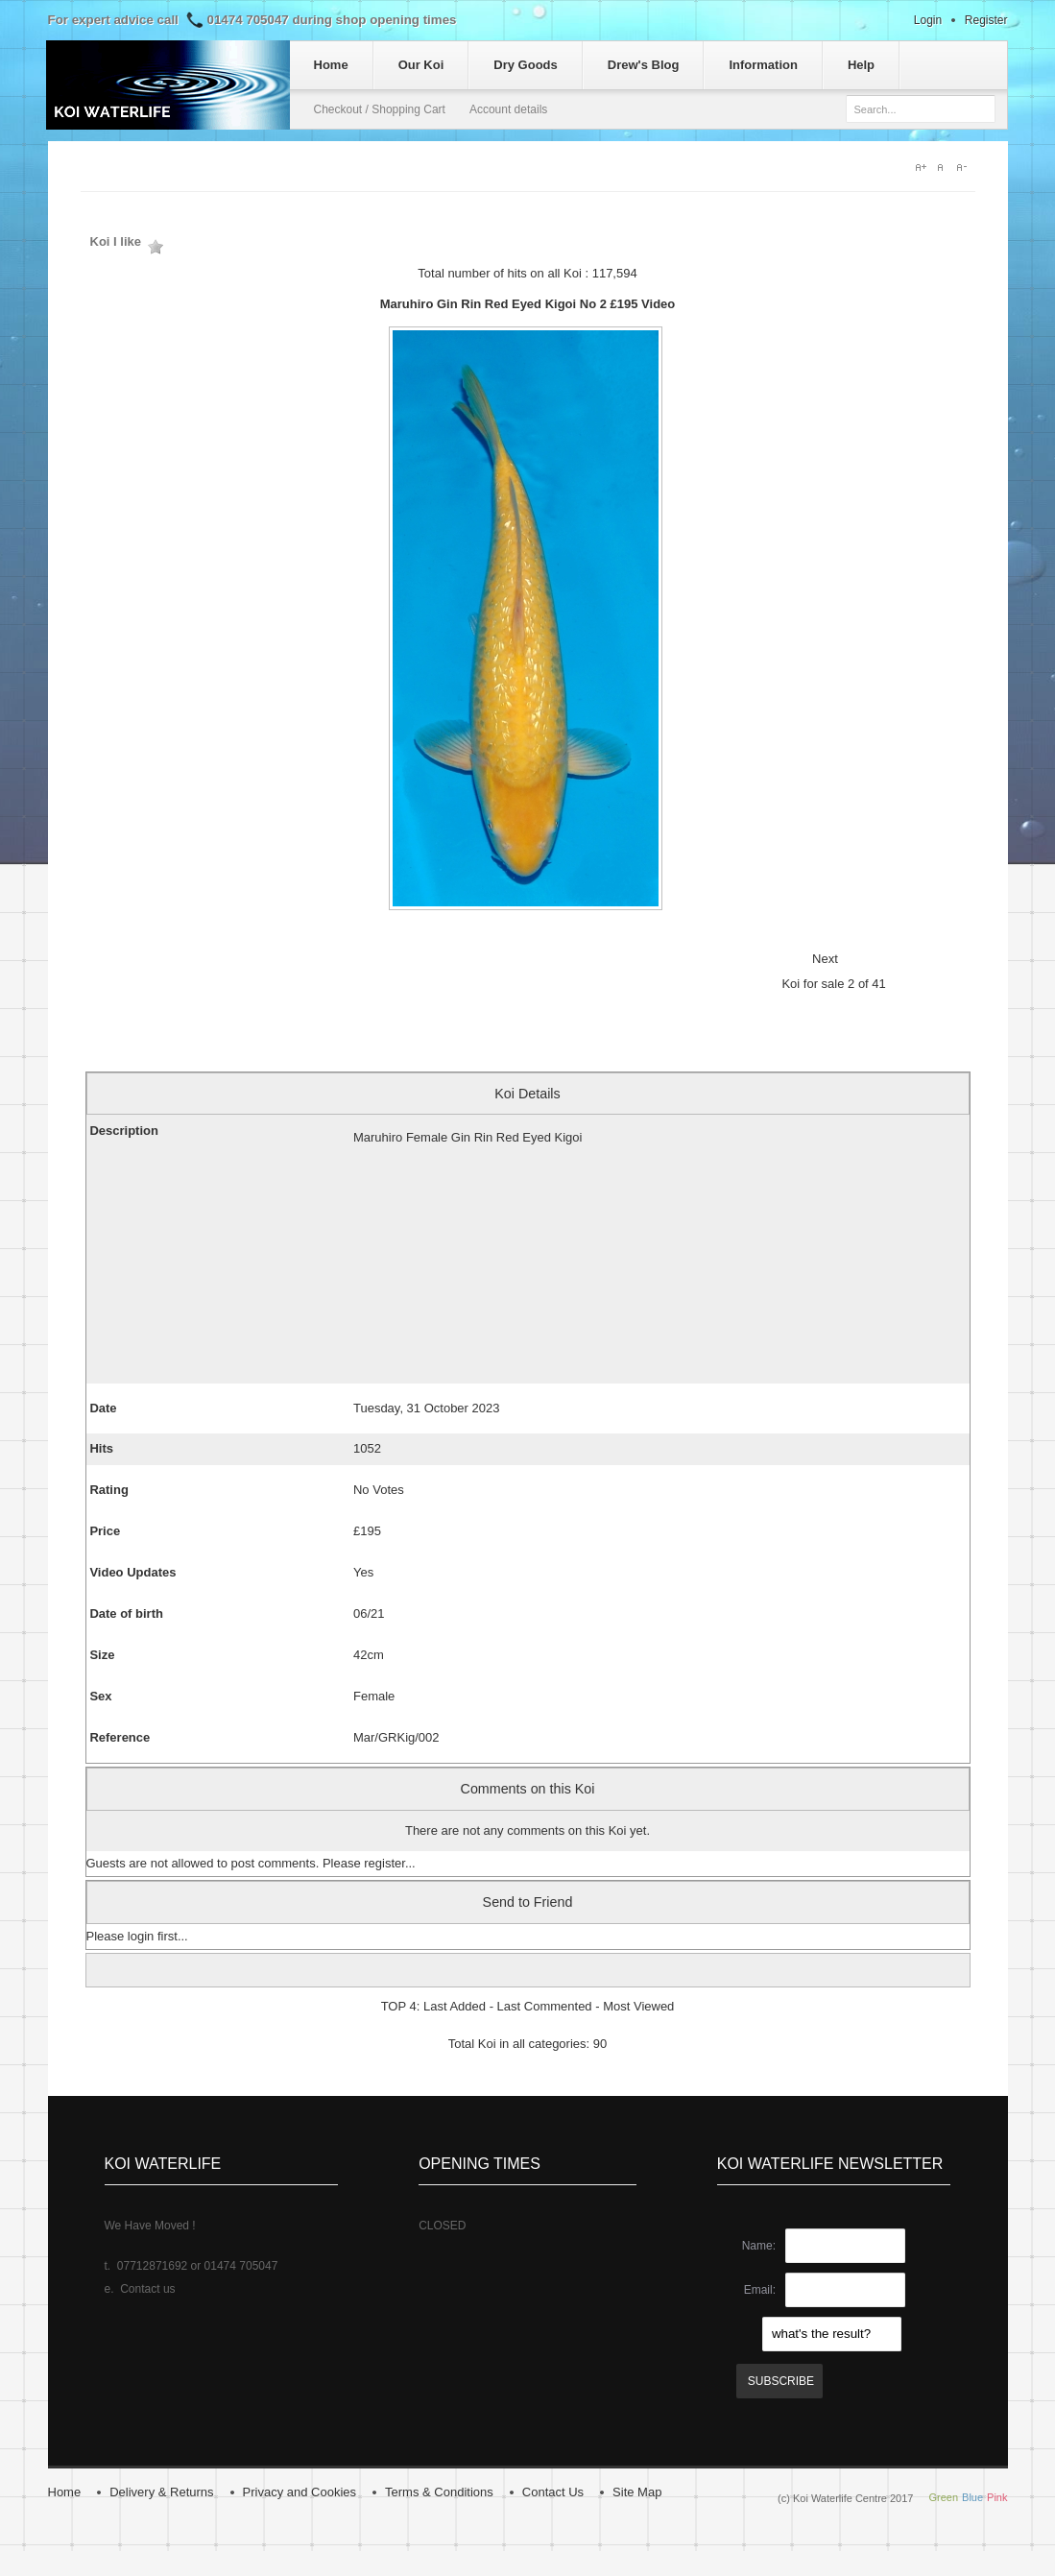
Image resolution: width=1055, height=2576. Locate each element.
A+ (921, 167)
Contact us (147, 2289)
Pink (997, 2497)
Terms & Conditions (439, 2492)
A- (965, 167)
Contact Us (553, 2492)
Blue (972, 2497)
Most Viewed (638, 2006)
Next (825, 958)
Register (986, 20)
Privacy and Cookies (300, 2492)
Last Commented (544, 2006)
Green (943, 2497)
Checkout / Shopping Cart (379, 109)
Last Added (454, 2006)
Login (928, 20)
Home (65, 2492)
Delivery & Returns (161, 2492)
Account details (508, 109)
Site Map (636, 2492)
